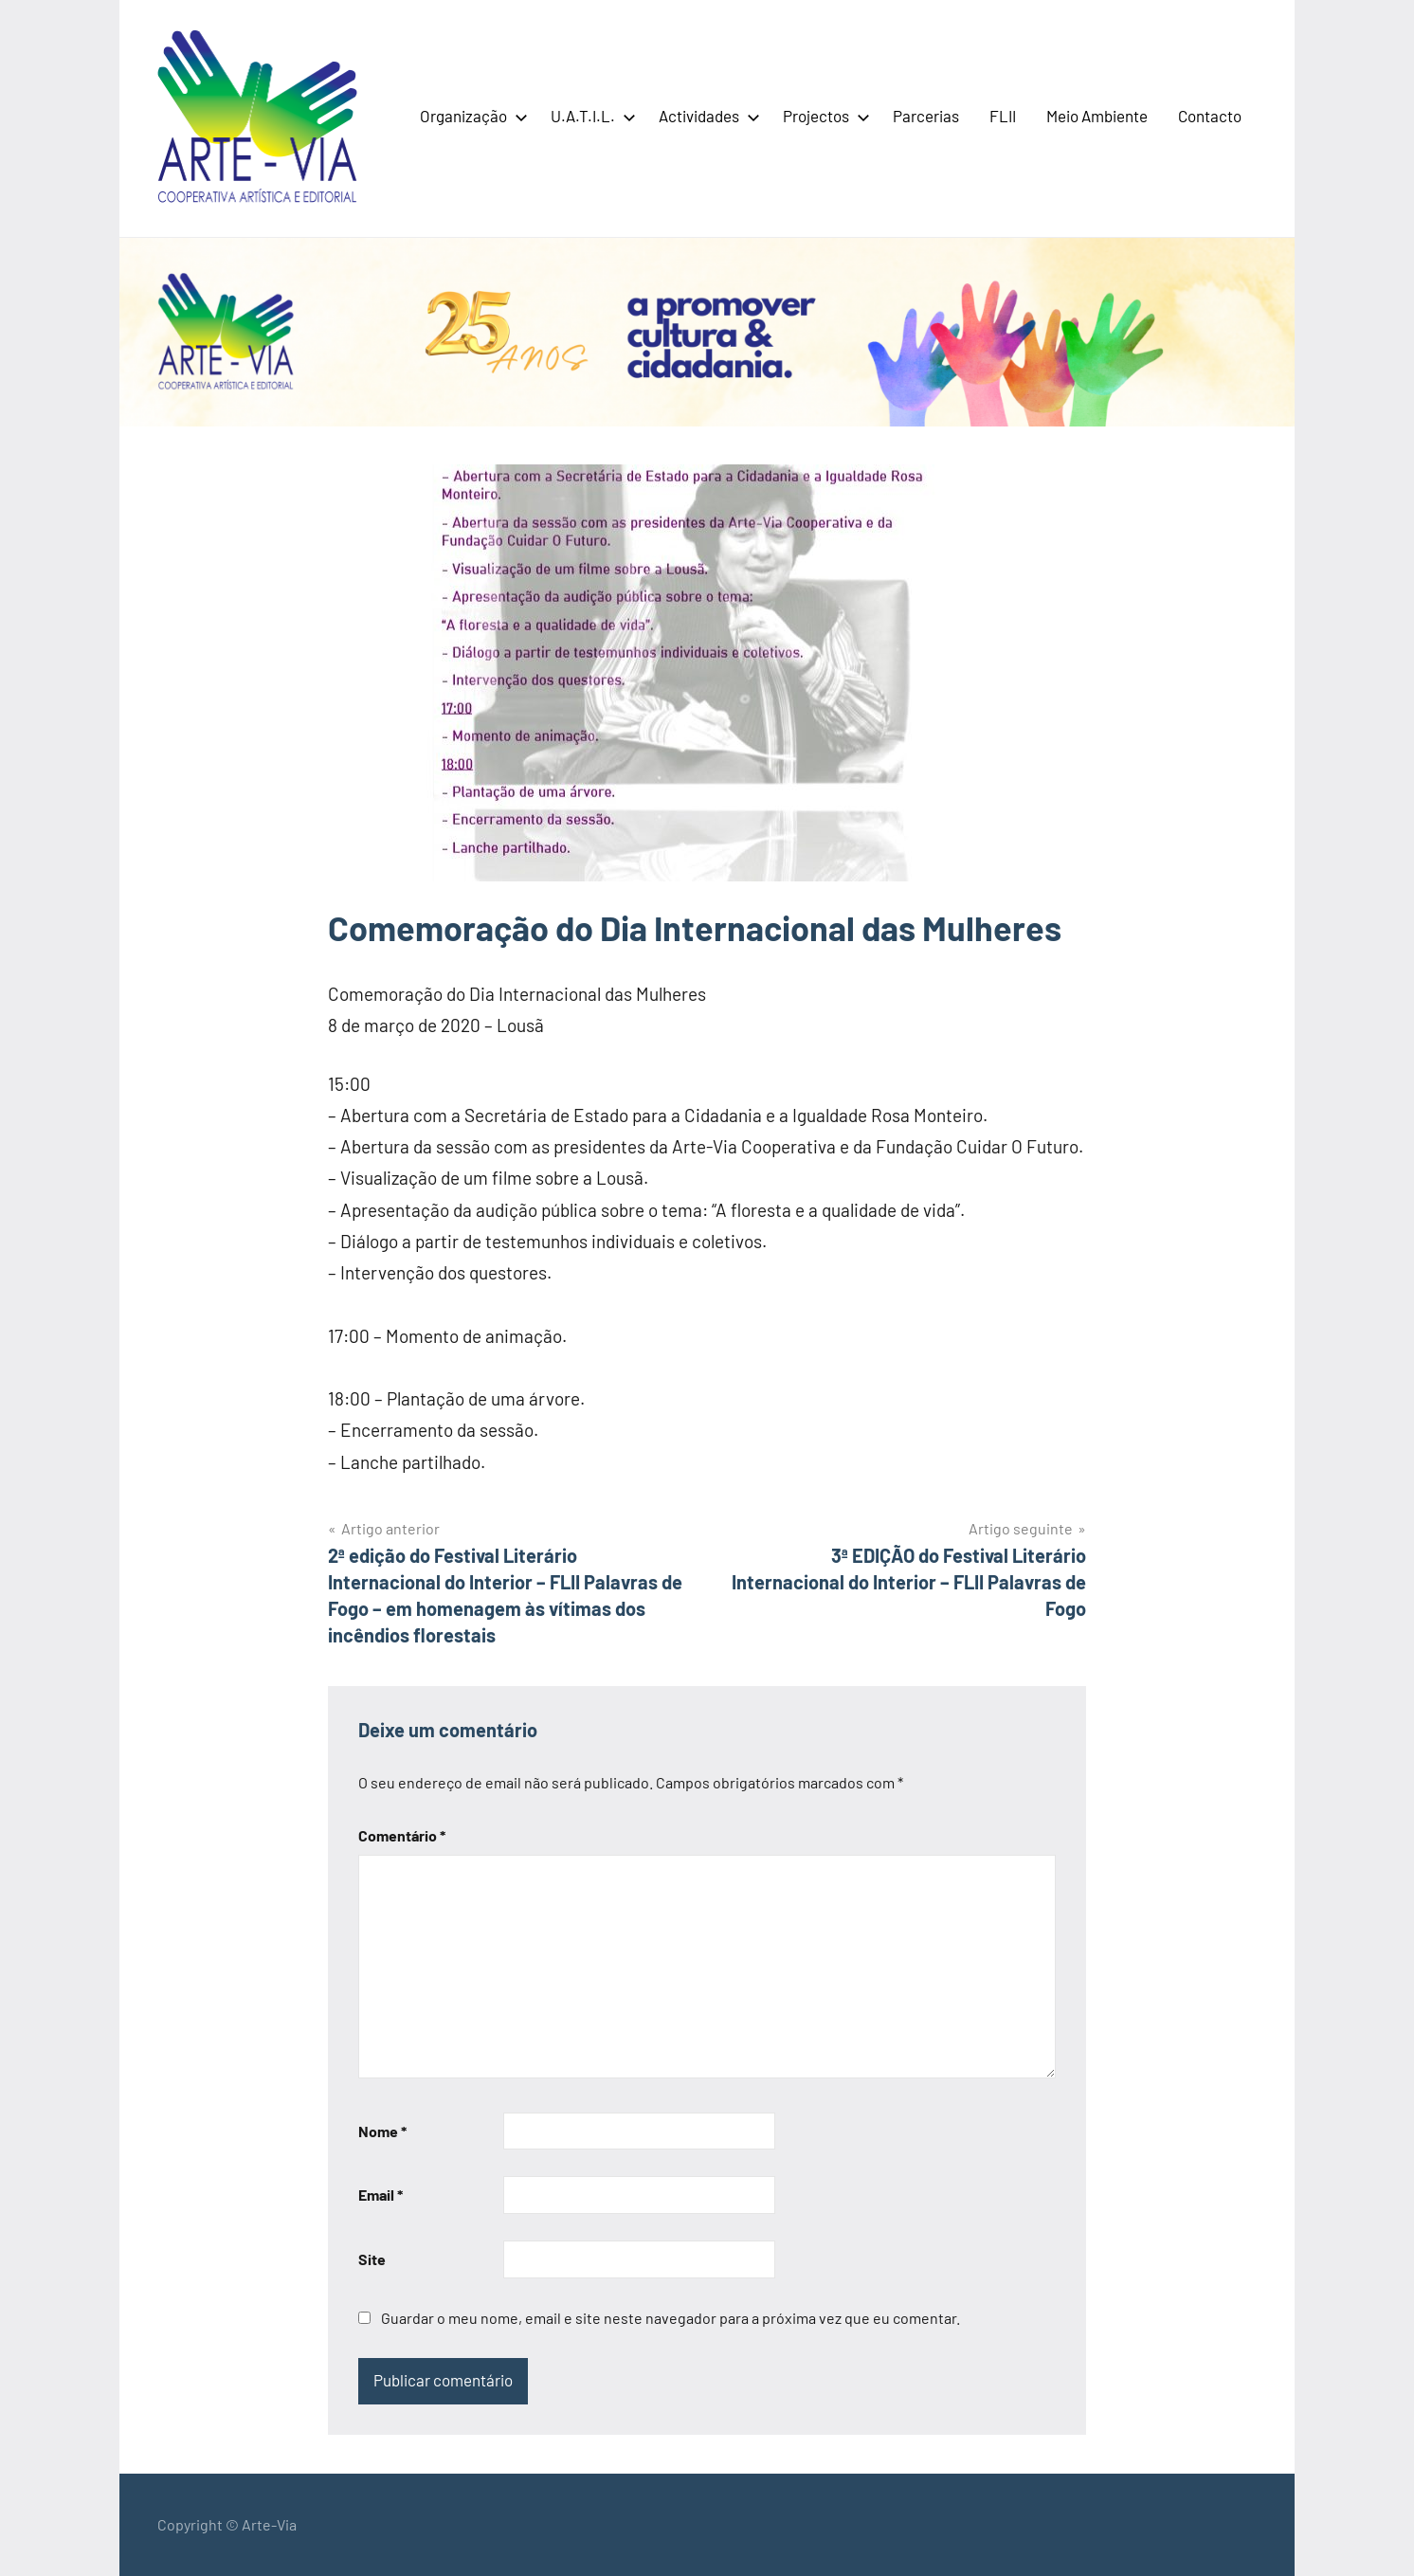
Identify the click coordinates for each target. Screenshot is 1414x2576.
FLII (1002, 115)
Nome (382, 2131)
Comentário (401, 1835)
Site (372, 2259)
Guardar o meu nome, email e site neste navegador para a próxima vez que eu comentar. (670, 2318)
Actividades (705, 115)
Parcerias (926, 115)
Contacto (1210, 115)
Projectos (822, 115)
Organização (470, 115)
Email (380, 2195)
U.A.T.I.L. (589, 115)
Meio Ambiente (1097, 115)
